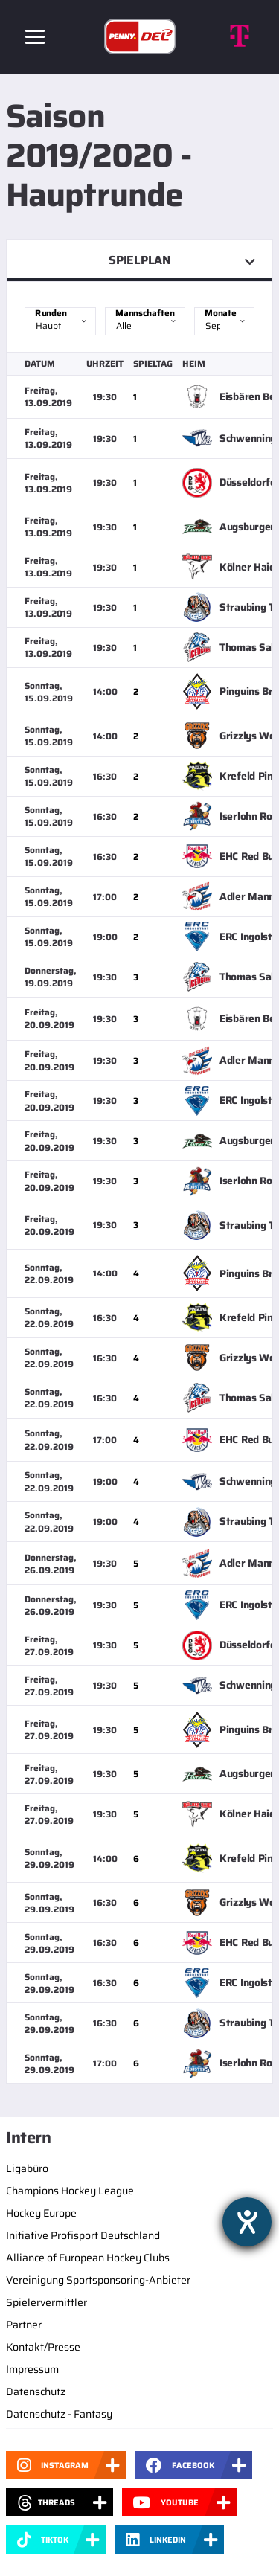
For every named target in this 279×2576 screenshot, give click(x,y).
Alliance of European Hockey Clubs (88, 2257)
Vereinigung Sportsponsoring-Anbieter (98, 2280)
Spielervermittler (46, 2302)
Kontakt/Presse (43, 2347)
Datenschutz (35, 2391)
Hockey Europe (41, 2213)
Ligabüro (27, 2168)
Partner (24, 2324)
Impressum (32, 2369)
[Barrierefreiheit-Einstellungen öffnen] (247, 2221)
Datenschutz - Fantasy (59, 2414)
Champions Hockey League (70, 2190)
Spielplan (139, 260)
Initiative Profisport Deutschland (83, 2235)
